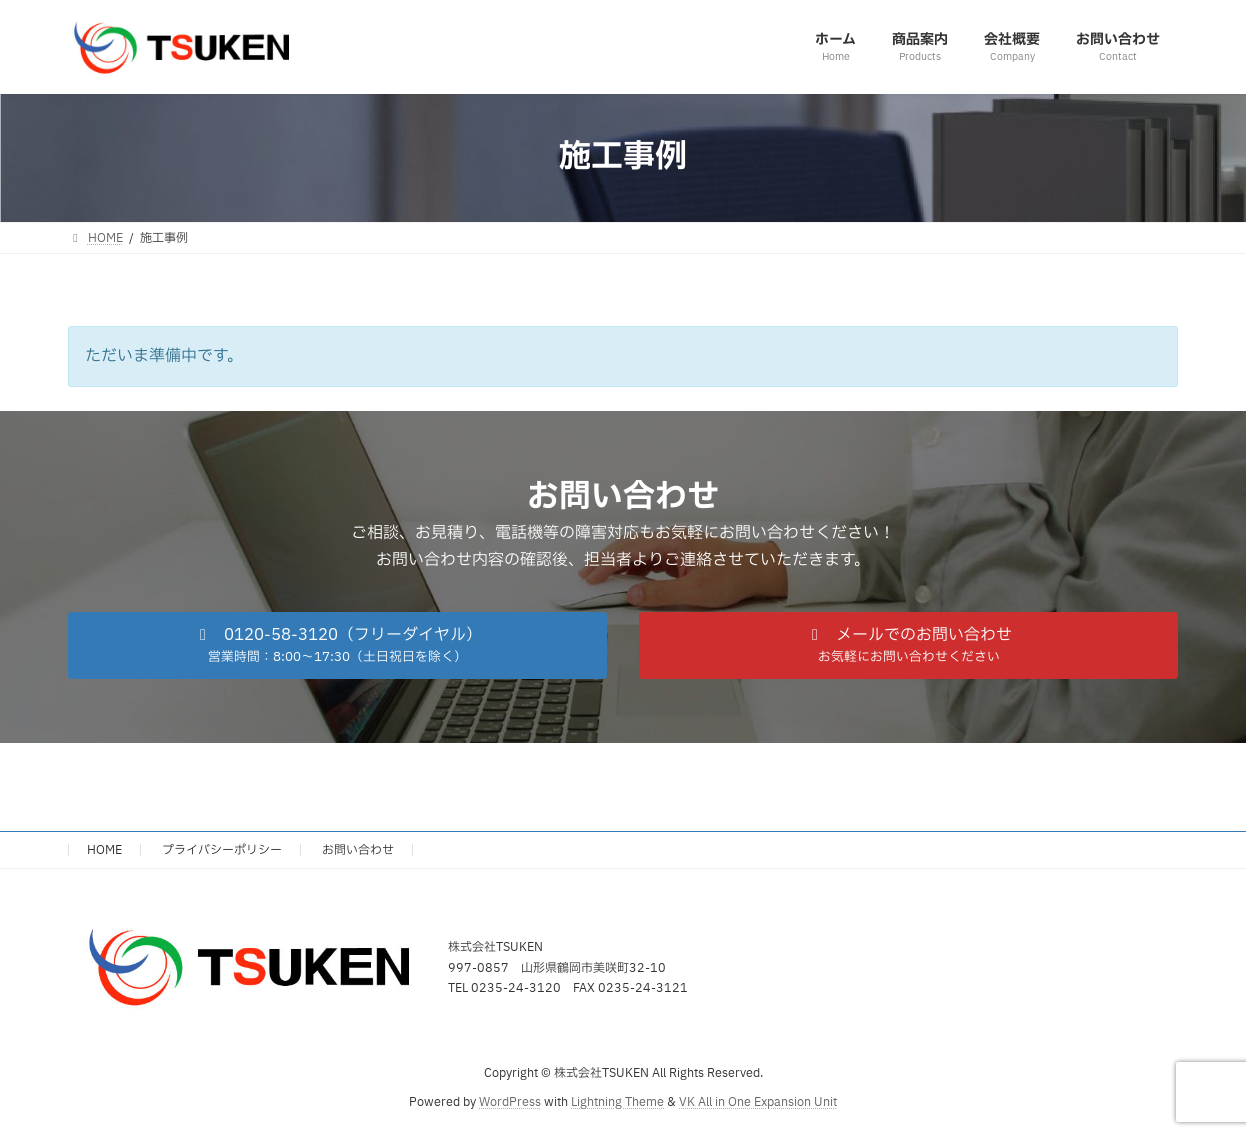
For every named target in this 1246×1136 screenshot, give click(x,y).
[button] (337, 645)
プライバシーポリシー (222, 850)
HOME (104, 850)
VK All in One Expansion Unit (758, 1102)
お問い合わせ (358, 850)
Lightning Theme (617, 1102)
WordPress (510, 1102)
